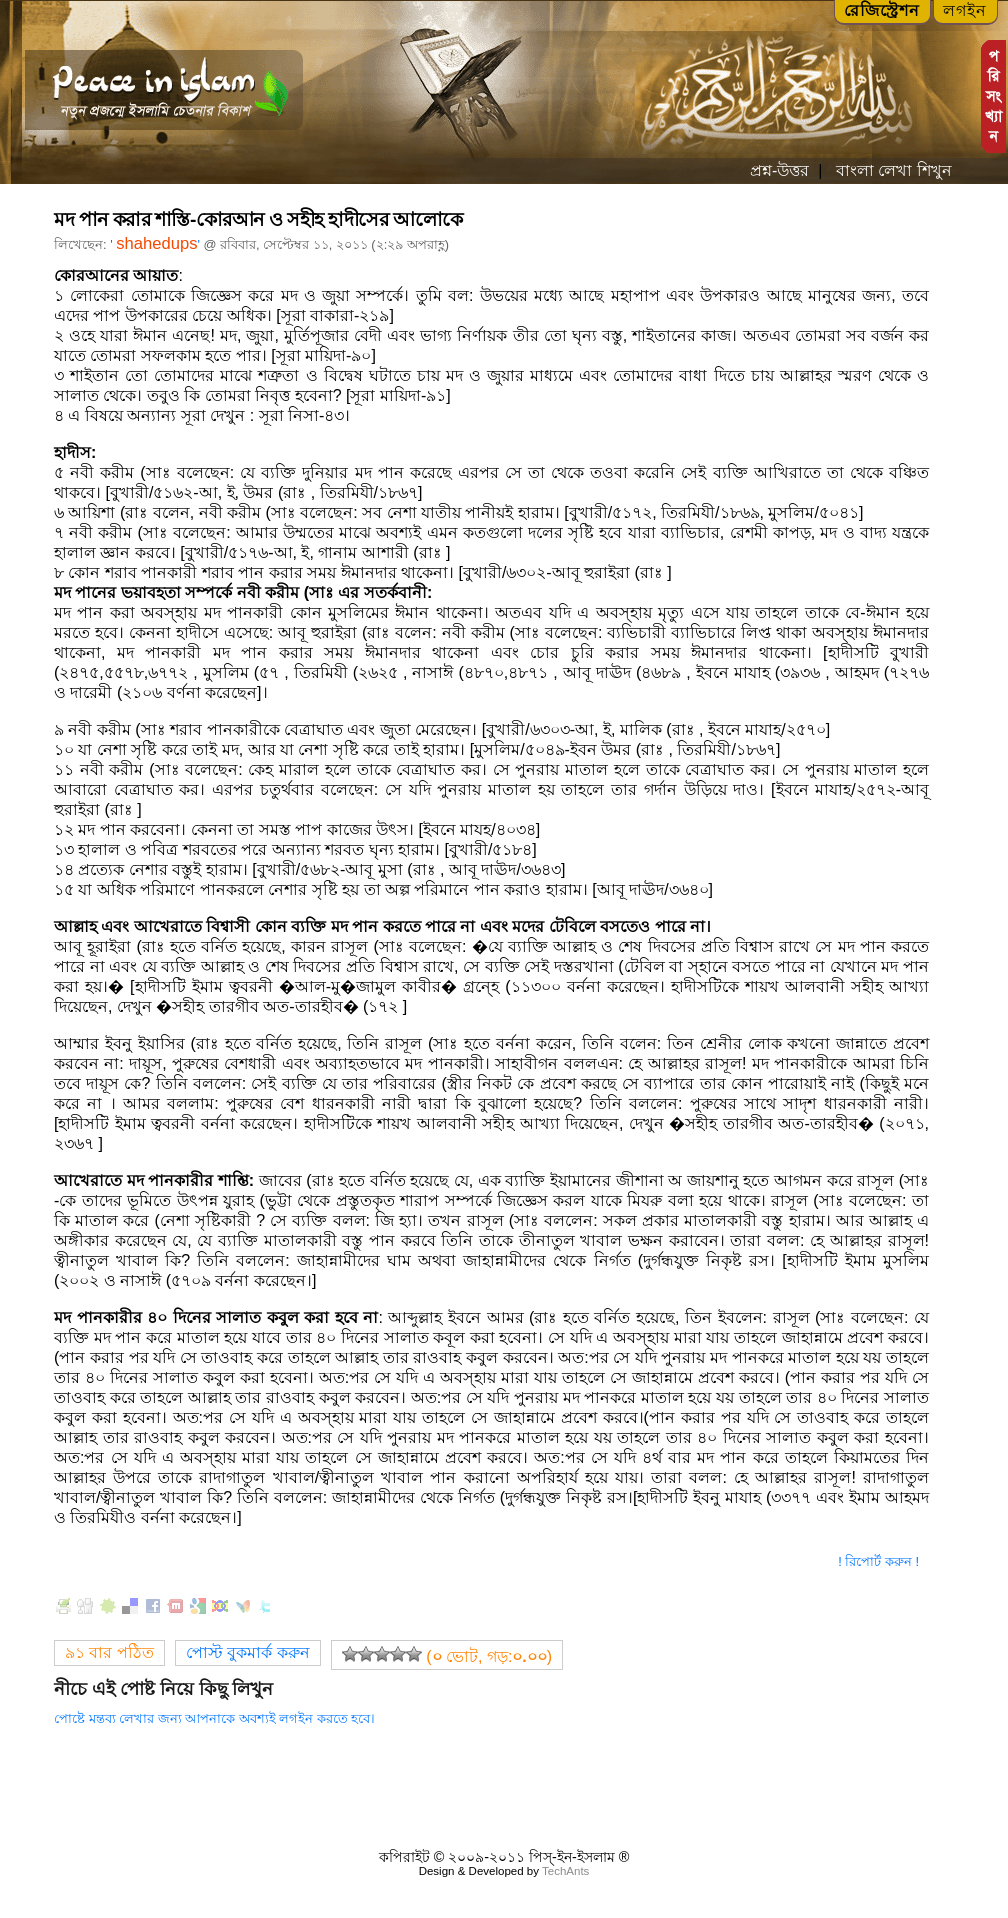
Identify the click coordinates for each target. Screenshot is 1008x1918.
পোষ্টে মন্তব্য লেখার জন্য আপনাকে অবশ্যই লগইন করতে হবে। (214, 1718)
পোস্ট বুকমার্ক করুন (248, 1652)
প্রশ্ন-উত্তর (779, 170)
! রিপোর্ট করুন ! (878, 1561)
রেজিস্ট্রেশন (882, 10)
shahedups (156, 243)
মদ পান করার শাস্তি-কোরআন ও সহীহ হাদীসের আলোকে (258, 219)
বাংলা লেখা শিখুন (891, 170)
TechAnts (565, 1871)
